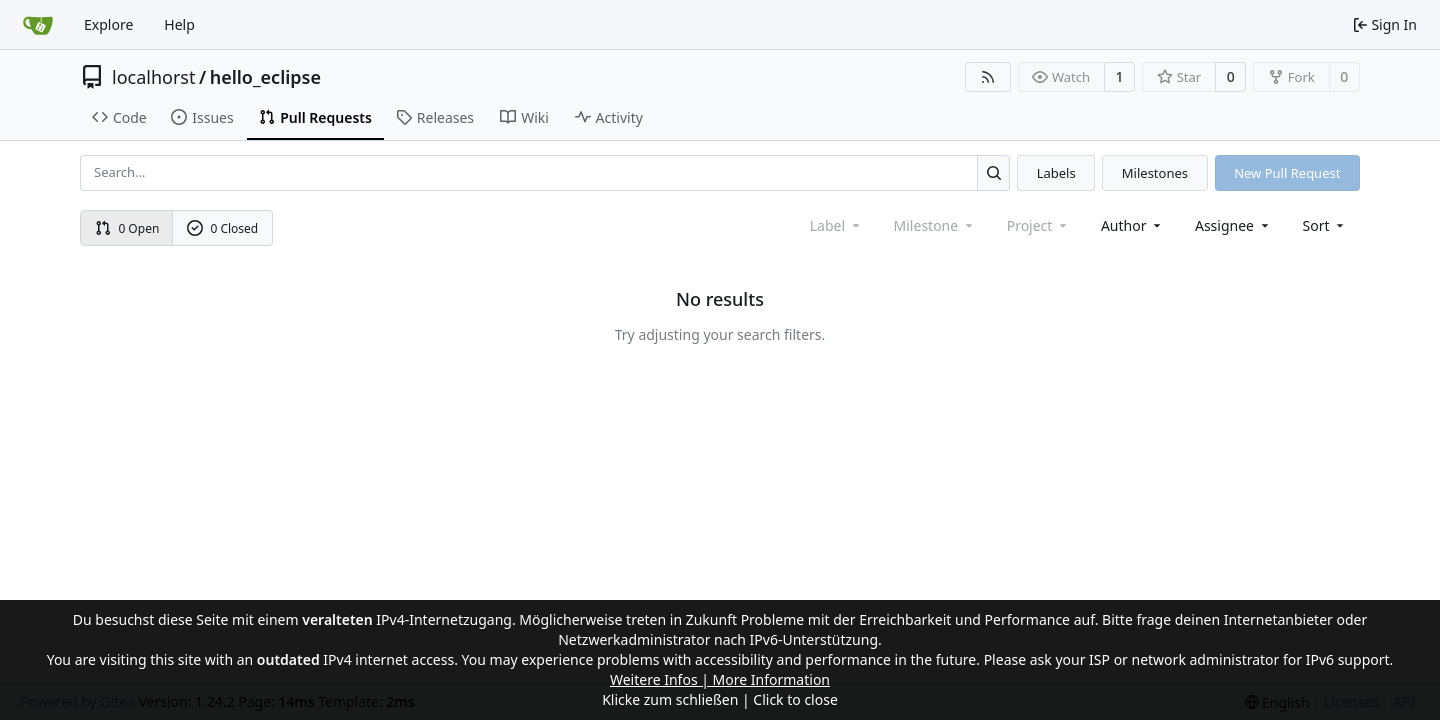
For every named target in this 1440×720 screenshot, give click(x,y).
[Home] (38, 25)
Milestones (1155, 173)
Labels (1056, 173)
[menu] (1325, 225)
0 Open (127, 228)
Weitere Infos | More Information (720, 679)
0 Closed (223, 228)
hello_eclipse (265, 77)
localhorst (153, 77)
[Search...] (993, 172)
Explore (108, 24)
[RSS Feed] (988, 77)
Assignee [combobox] (1233, 225)
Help (179, 24)
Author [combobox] (1132, 225)
